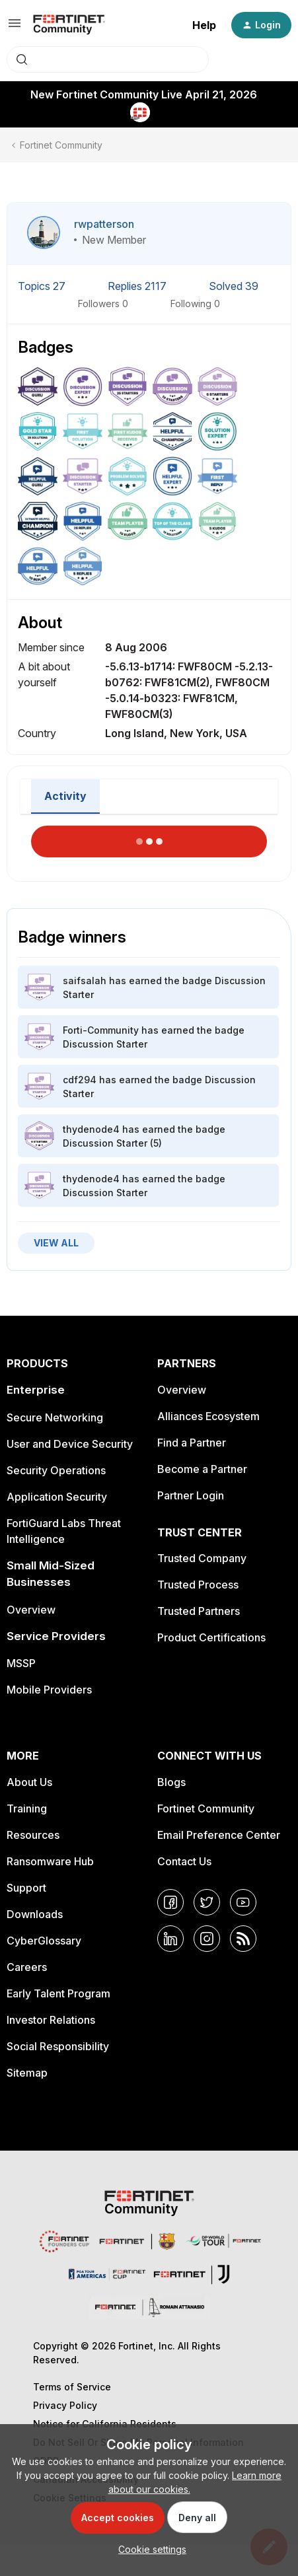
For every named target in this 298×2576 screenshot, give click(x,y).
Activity (65, 796)
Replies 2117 (138, 286)
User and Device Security (70, 1443)
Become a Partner (202, 1469)
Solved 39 (233, 286)
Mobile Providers (49, 1689)
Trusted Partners (198, 1611)
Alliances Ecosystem (208, 1416)
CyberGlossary (44, 1940)
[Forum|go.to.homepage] (69, 25)
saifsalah (84, 980)
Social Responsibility (58, 2046)
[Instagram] (207, 1938)
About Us (29, 1782)
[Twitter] (207, 1902)
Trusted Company (201, 1558)
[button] (14, 27)
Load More (149, 837)
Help (204, 25)
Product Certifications (211, 1637)
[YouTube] (243, 1902)
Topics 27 (43, 286)
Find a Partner (191, 1442)
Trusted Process (198, 1584)
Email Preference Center (218, 1835)
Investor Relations (51, 2019)
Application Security (57, 1496)
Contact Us (184, 1861)
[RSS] (243, 1938)
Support (26, 1887)
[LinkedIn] (170, 1938)
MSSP (21, 1663)
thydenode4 (91, 1129)
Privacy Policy (65, 2405)
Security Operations (56, 1470)
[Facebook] (170, 1902)
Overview (31, 1609)
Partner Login (190, 1495)
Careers (27, 1967)
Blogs (171, 1782)
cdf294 (79, 1079)
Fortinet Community (61, 145)
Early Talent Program (58, 1993)
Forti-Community (101, 1030)
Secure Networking (55, 1417)
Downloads (35, 1914)
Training (27, 1808)
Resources (33, 1835)
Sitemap (27, 2072)
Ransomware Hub (50, 1861)
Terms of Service (72, 2386)
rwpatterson (104, 224)
